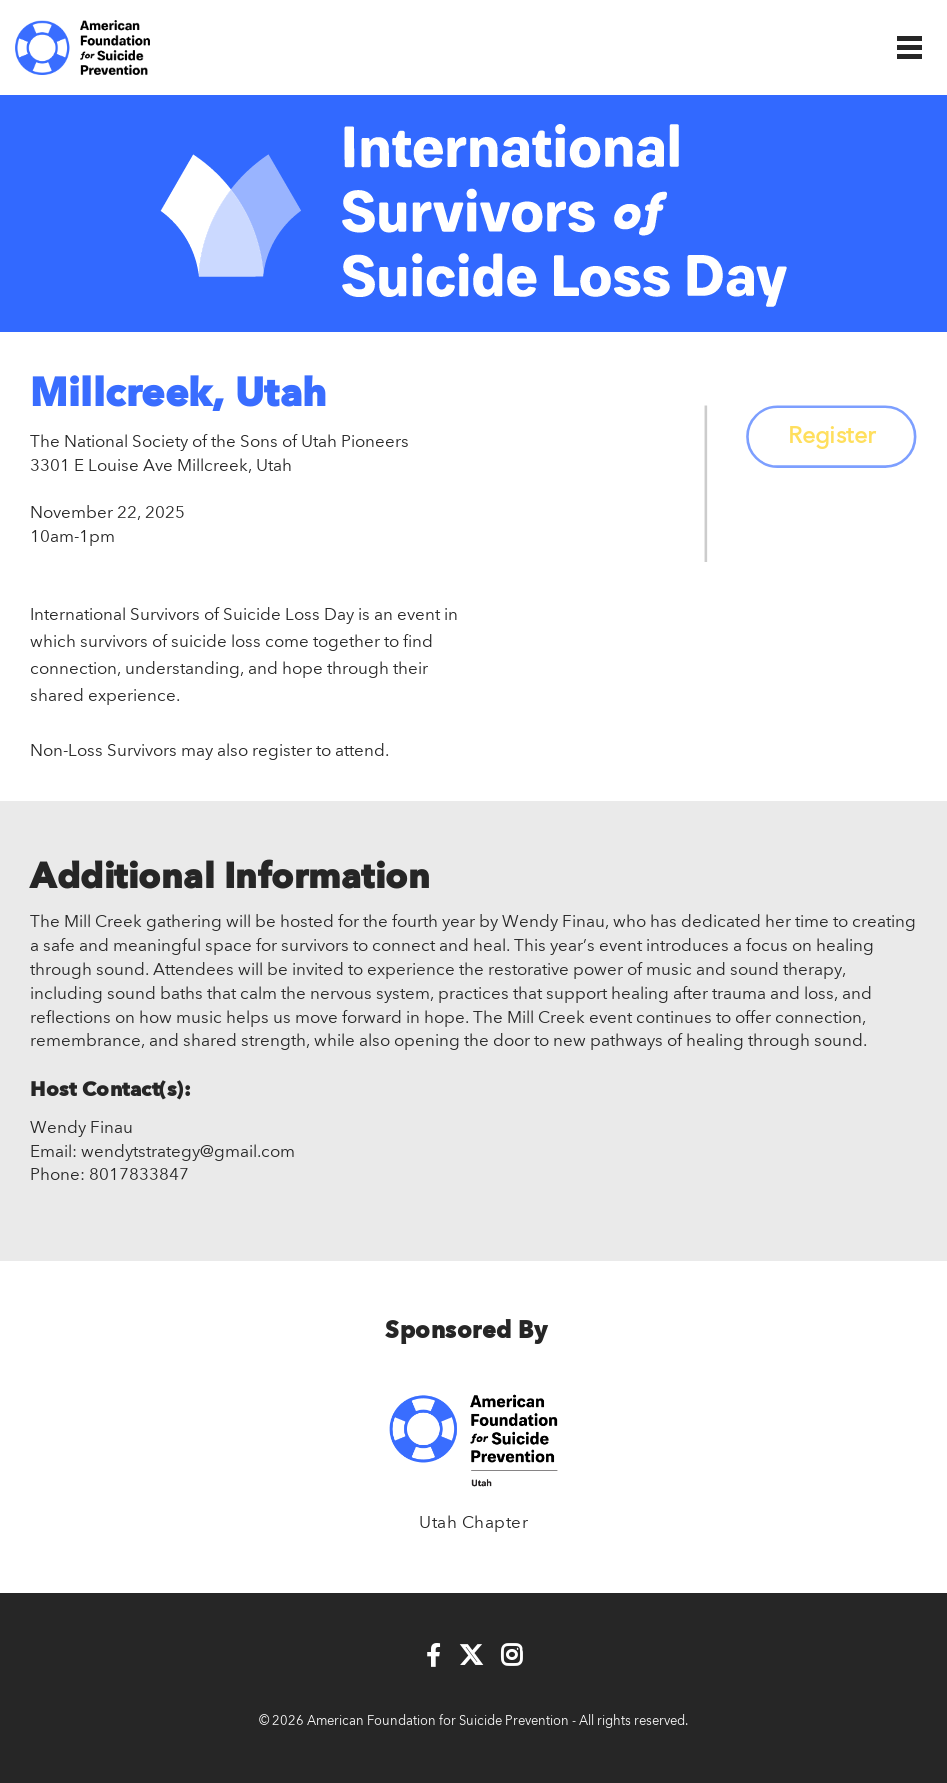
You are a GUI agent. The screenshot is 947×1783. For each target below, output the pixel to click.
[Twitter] (471, 1656)
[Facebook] (433, 1656)
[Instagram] (511, 1656)
